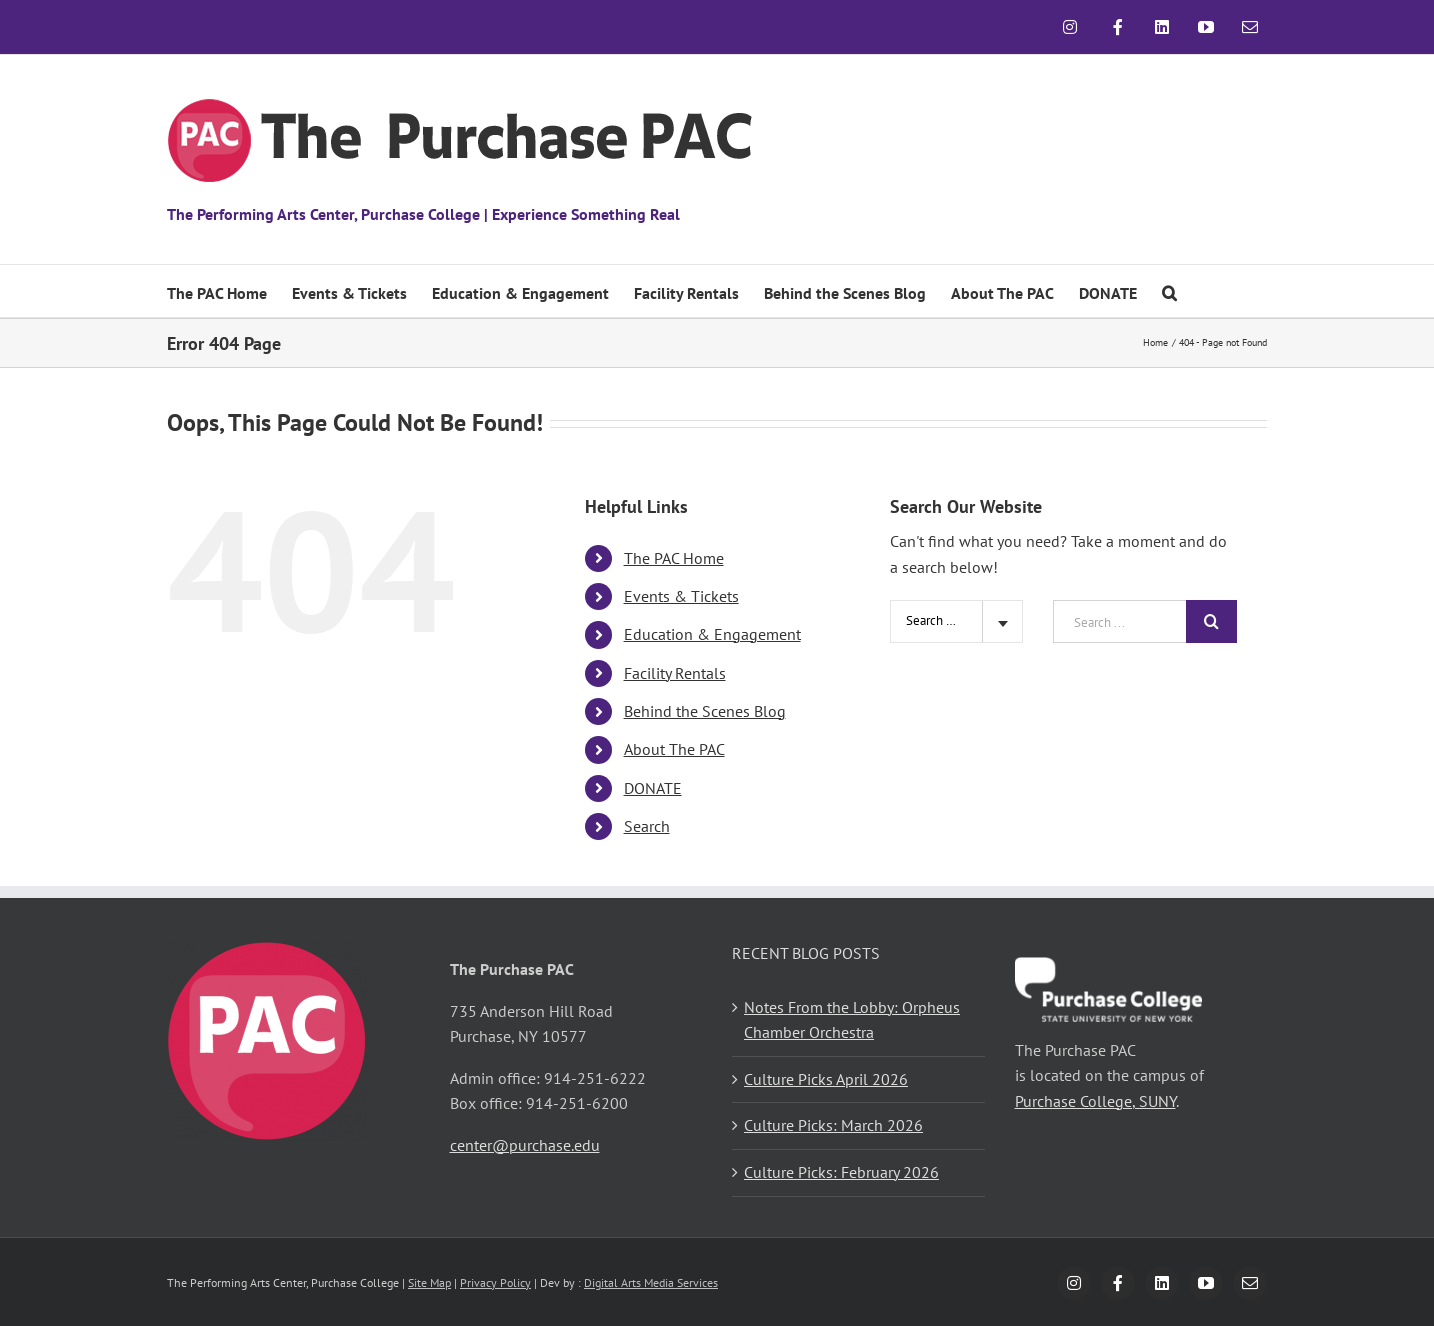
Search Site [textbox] (936, 620)
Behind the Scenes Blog (705, 711)
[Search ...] (1119, 621)
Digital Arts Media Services (651, 1282)
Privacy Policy (495, 1282)
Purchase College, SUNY (1095, 1101)
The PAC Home (674, 558)
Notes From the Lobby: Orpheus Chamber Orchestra (852, 1020)
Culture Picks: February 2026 (841, 1172)
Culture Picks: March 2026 (833, 1125)
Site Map (429, 1282)
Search (647, 826)
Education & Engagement (712, 634)
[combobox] (956, 621)
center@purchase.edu (525, 1145)
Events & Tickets (681, 596)
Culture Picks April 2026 (826, 1079)
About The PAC (674, 749)
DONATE (653, 788)
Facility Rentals (675, 673)
